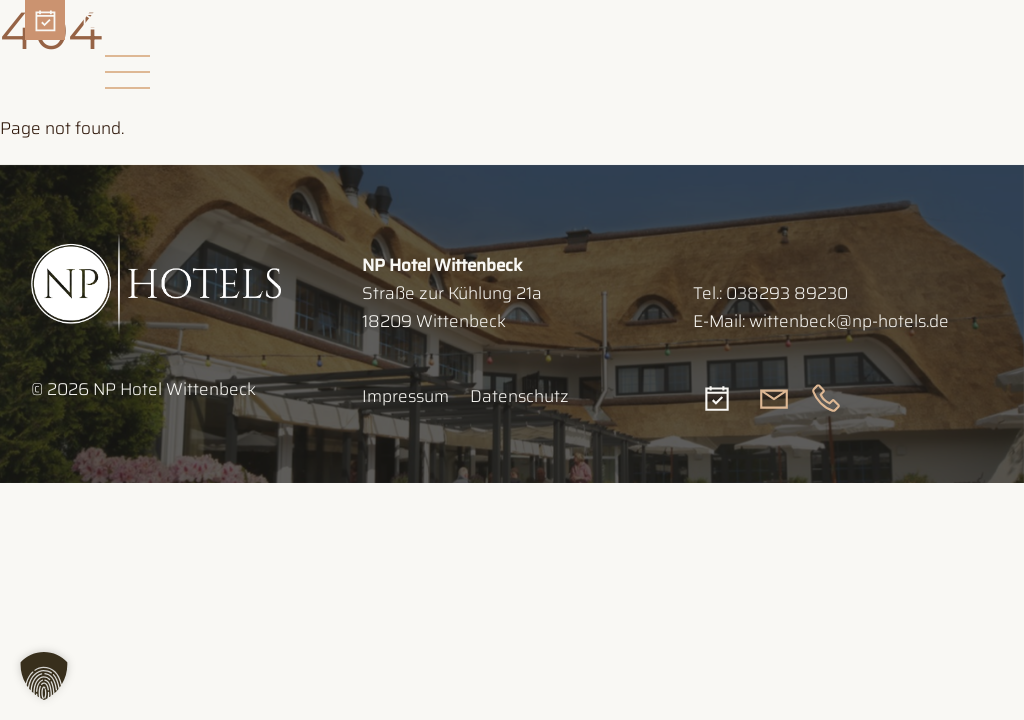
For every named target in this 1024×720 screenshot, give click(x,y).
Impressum (405, 396)
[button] (44, 676)
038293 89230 (787, 293)
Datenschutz (519, 396)
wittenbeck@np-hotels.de (849, 321)
